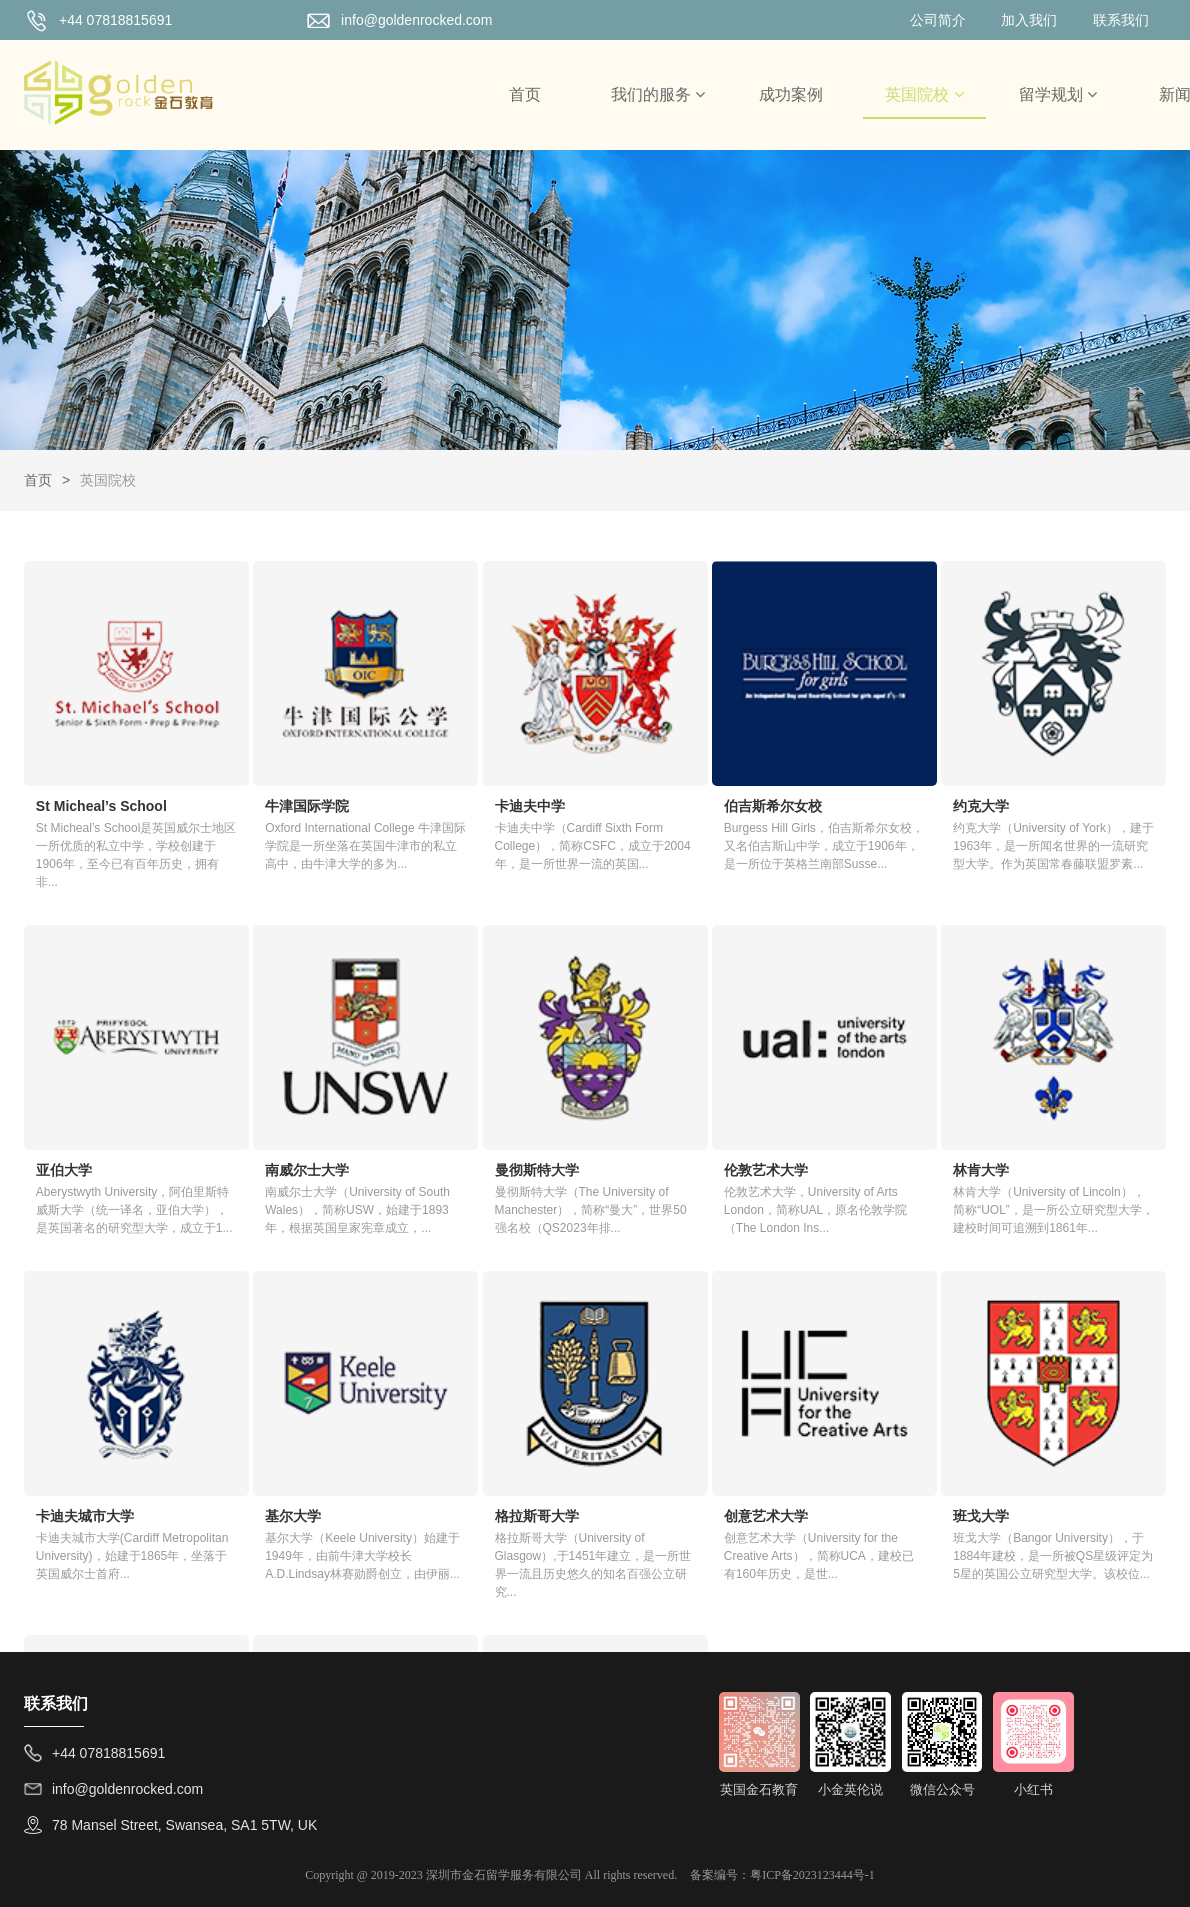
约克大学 (841, 750)
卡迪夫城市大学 (862, 1073)
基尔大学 (1035, 1073)
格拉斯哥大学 (78, 1396)
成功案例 (791, 94)
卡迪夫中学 (459, 750)
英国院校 (924, 94)
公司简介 (938, 20)
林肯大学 (647, 1073)
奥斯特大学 (654, 1396)
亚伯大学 (1035, 750)
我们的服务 (658, 94)
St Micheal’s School (101, 750)
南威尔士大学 (78, 1073)
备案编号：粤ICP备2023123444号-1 (782, 1875)
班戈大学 (452, 1396)
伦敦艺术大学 (466, 1073)
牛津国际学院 (272, 750)
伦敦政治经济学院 (869, 1396)
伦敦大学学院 (1049, 1396)
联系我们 (1121, 20)
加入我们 (1029, 20)
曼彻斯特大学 (272, 1073)
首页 (525, 94)
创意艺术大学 (272, 1396)
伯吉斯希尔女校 (668, 750)
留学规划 (1058, 94)
